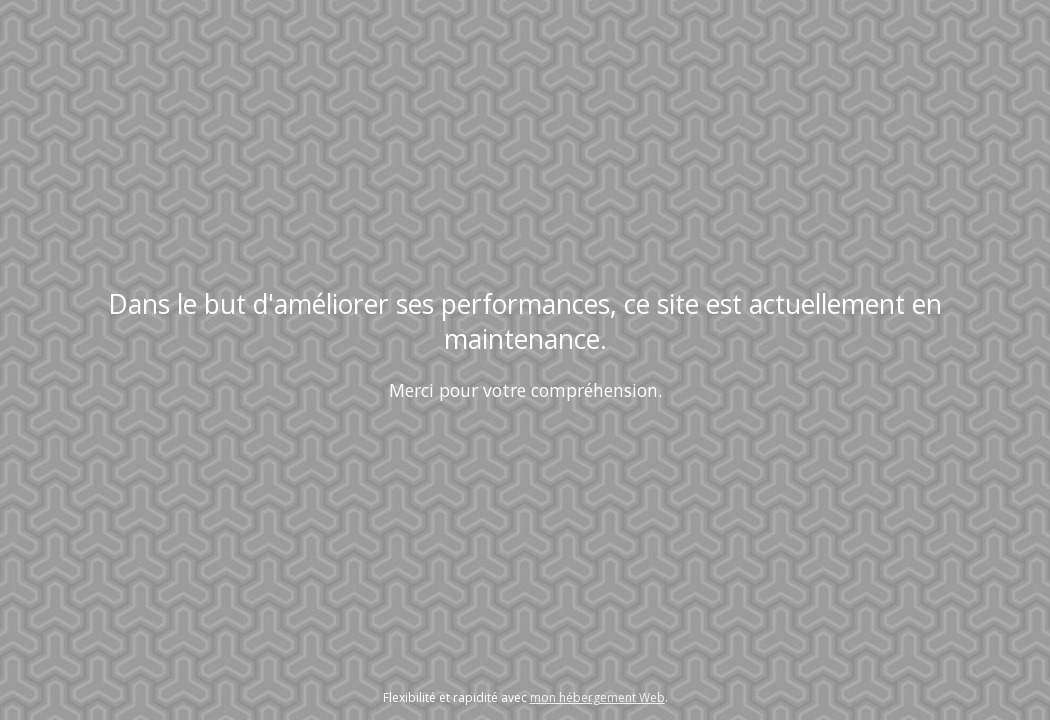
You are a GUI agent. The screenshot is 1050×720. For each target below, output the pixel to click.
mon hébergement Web (597, 697)
